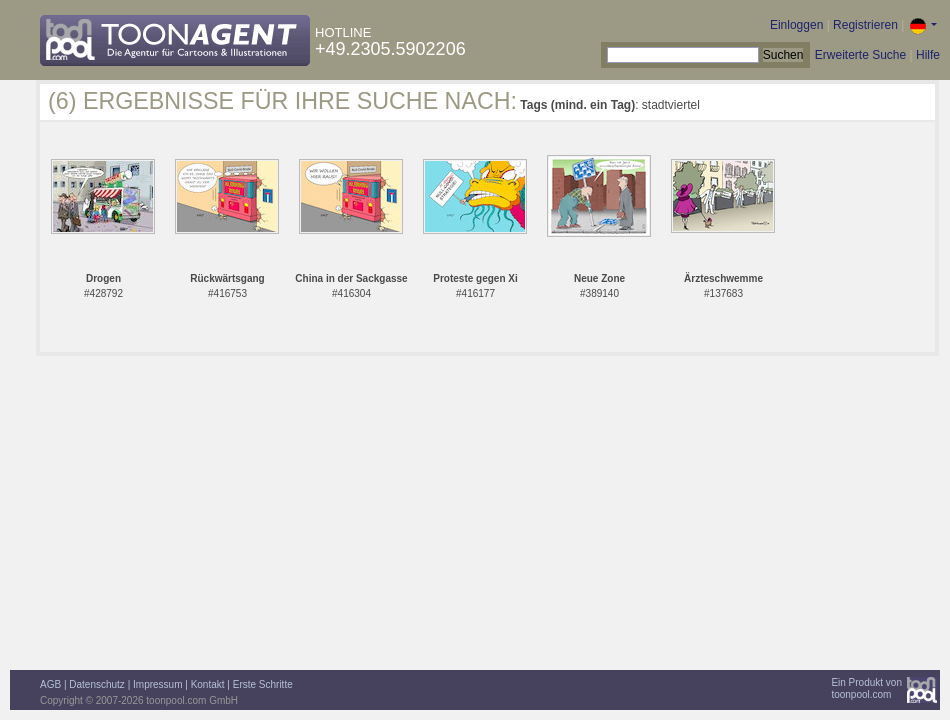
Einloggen (796, 25)
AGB (50, 684)
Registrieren (865, 25)
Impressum (157, 684)
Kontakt (208, 684)
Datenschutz (97, 684)
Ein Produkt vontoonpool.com (866, 688)
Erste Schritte (263, 684)
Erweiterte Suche (860, 55)
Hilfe (928, 55)
